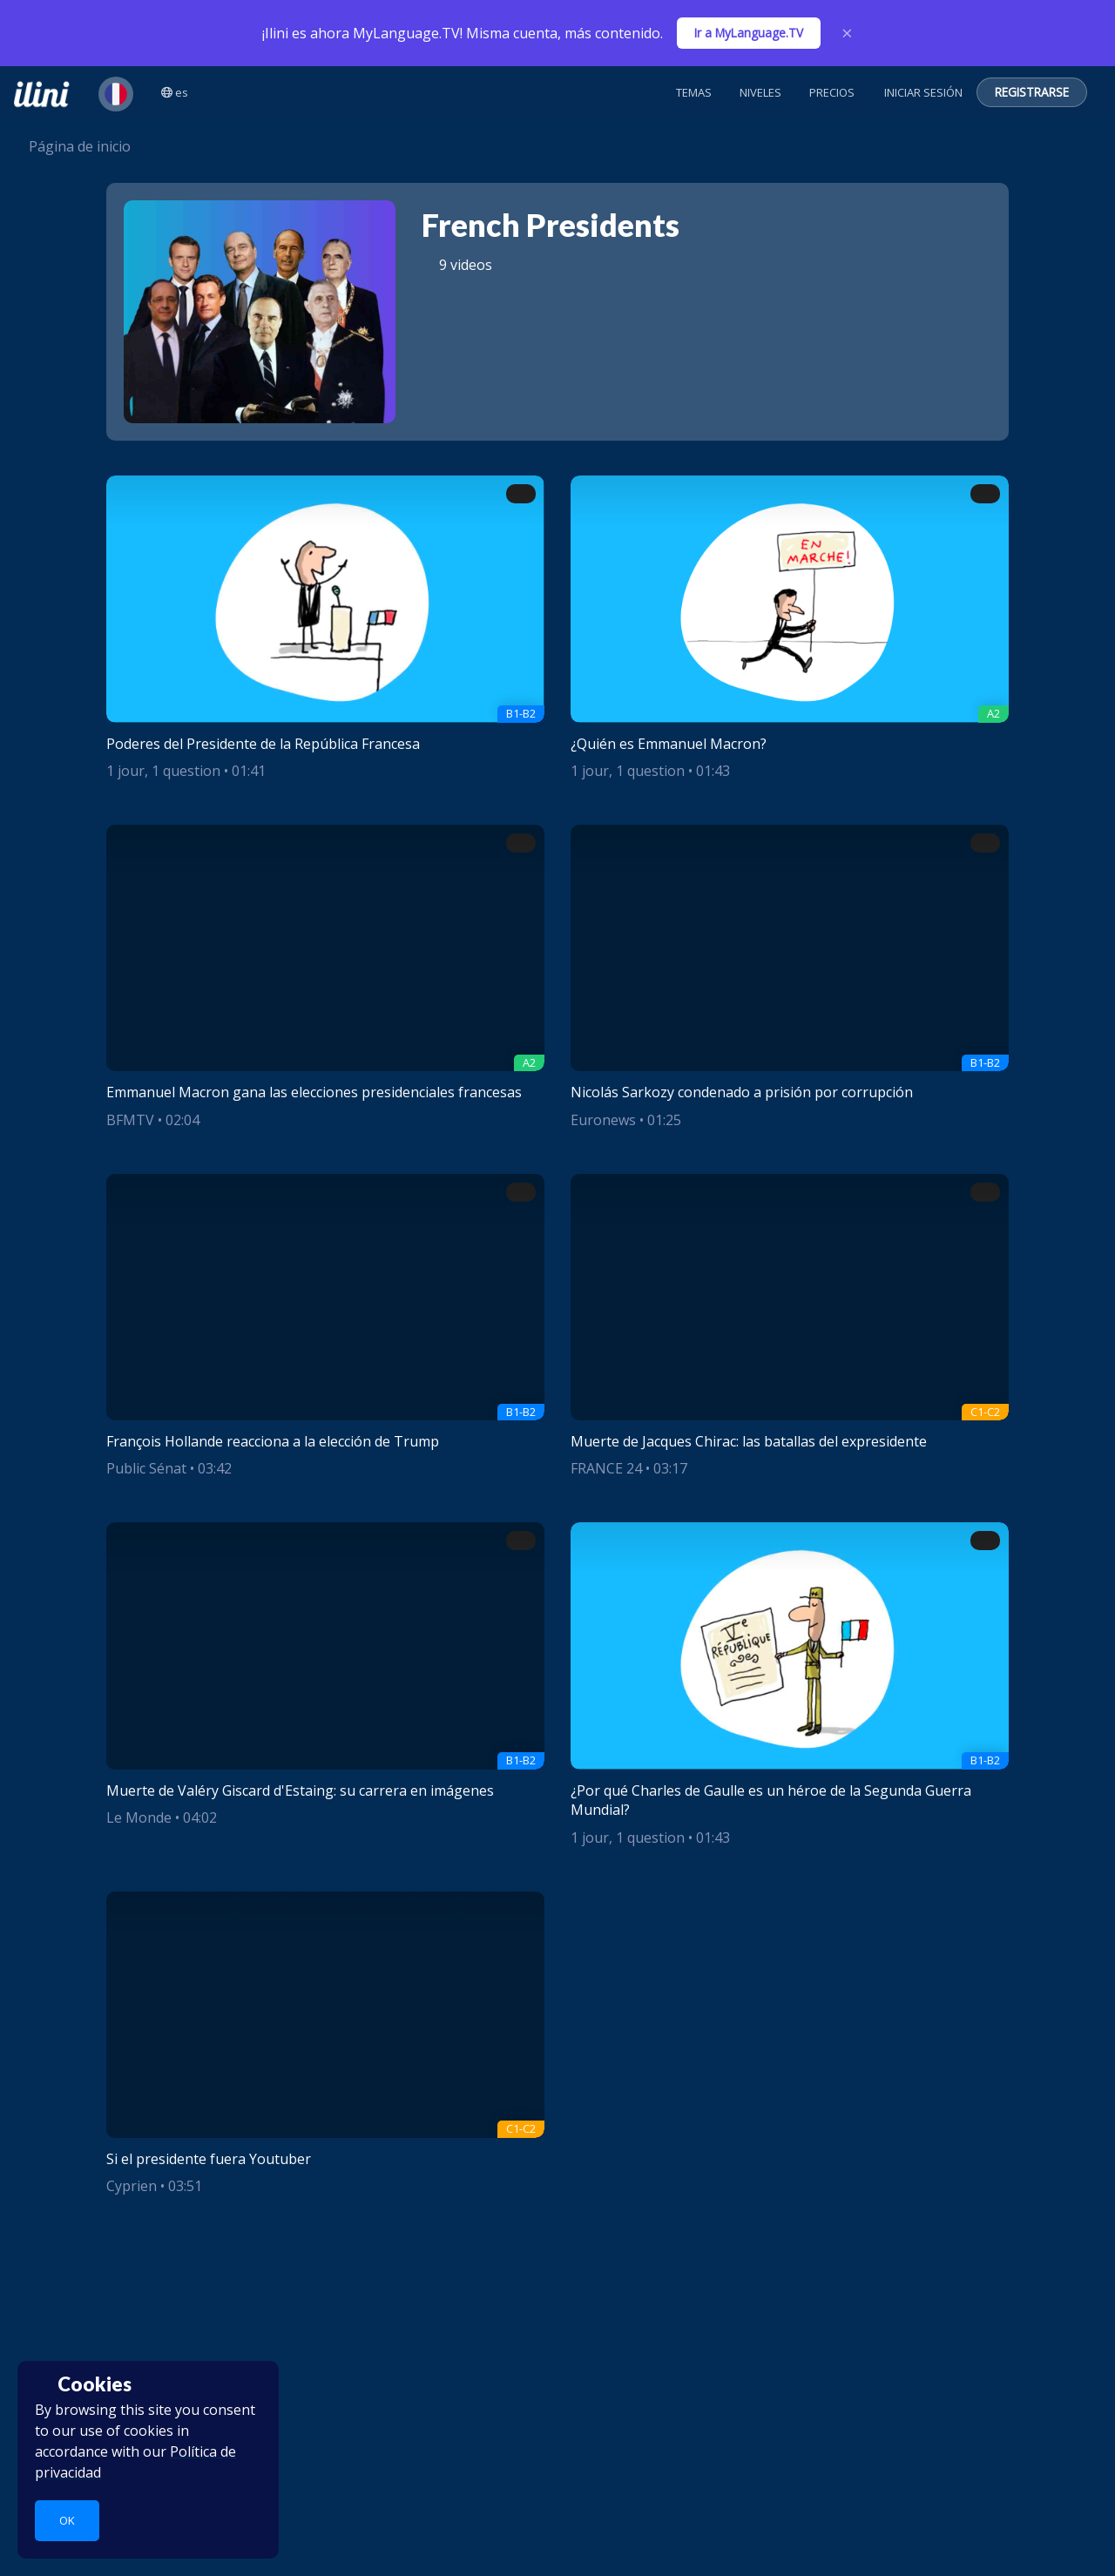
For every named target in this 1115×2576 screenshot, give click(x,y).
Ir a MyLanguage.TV (748, 32)
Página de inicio (72, 146)
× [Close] (847, 33)
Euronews (603, 1120)
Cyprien (131, 2185)
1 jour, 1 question (163, 770)
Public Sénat (146, 1468)
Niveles (760, 92)
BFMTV (130, 1120)
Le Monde (139, 1817)
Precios (832, 92)
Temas (694, 92)
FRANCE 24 (606, 1468)
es (174, 92)
